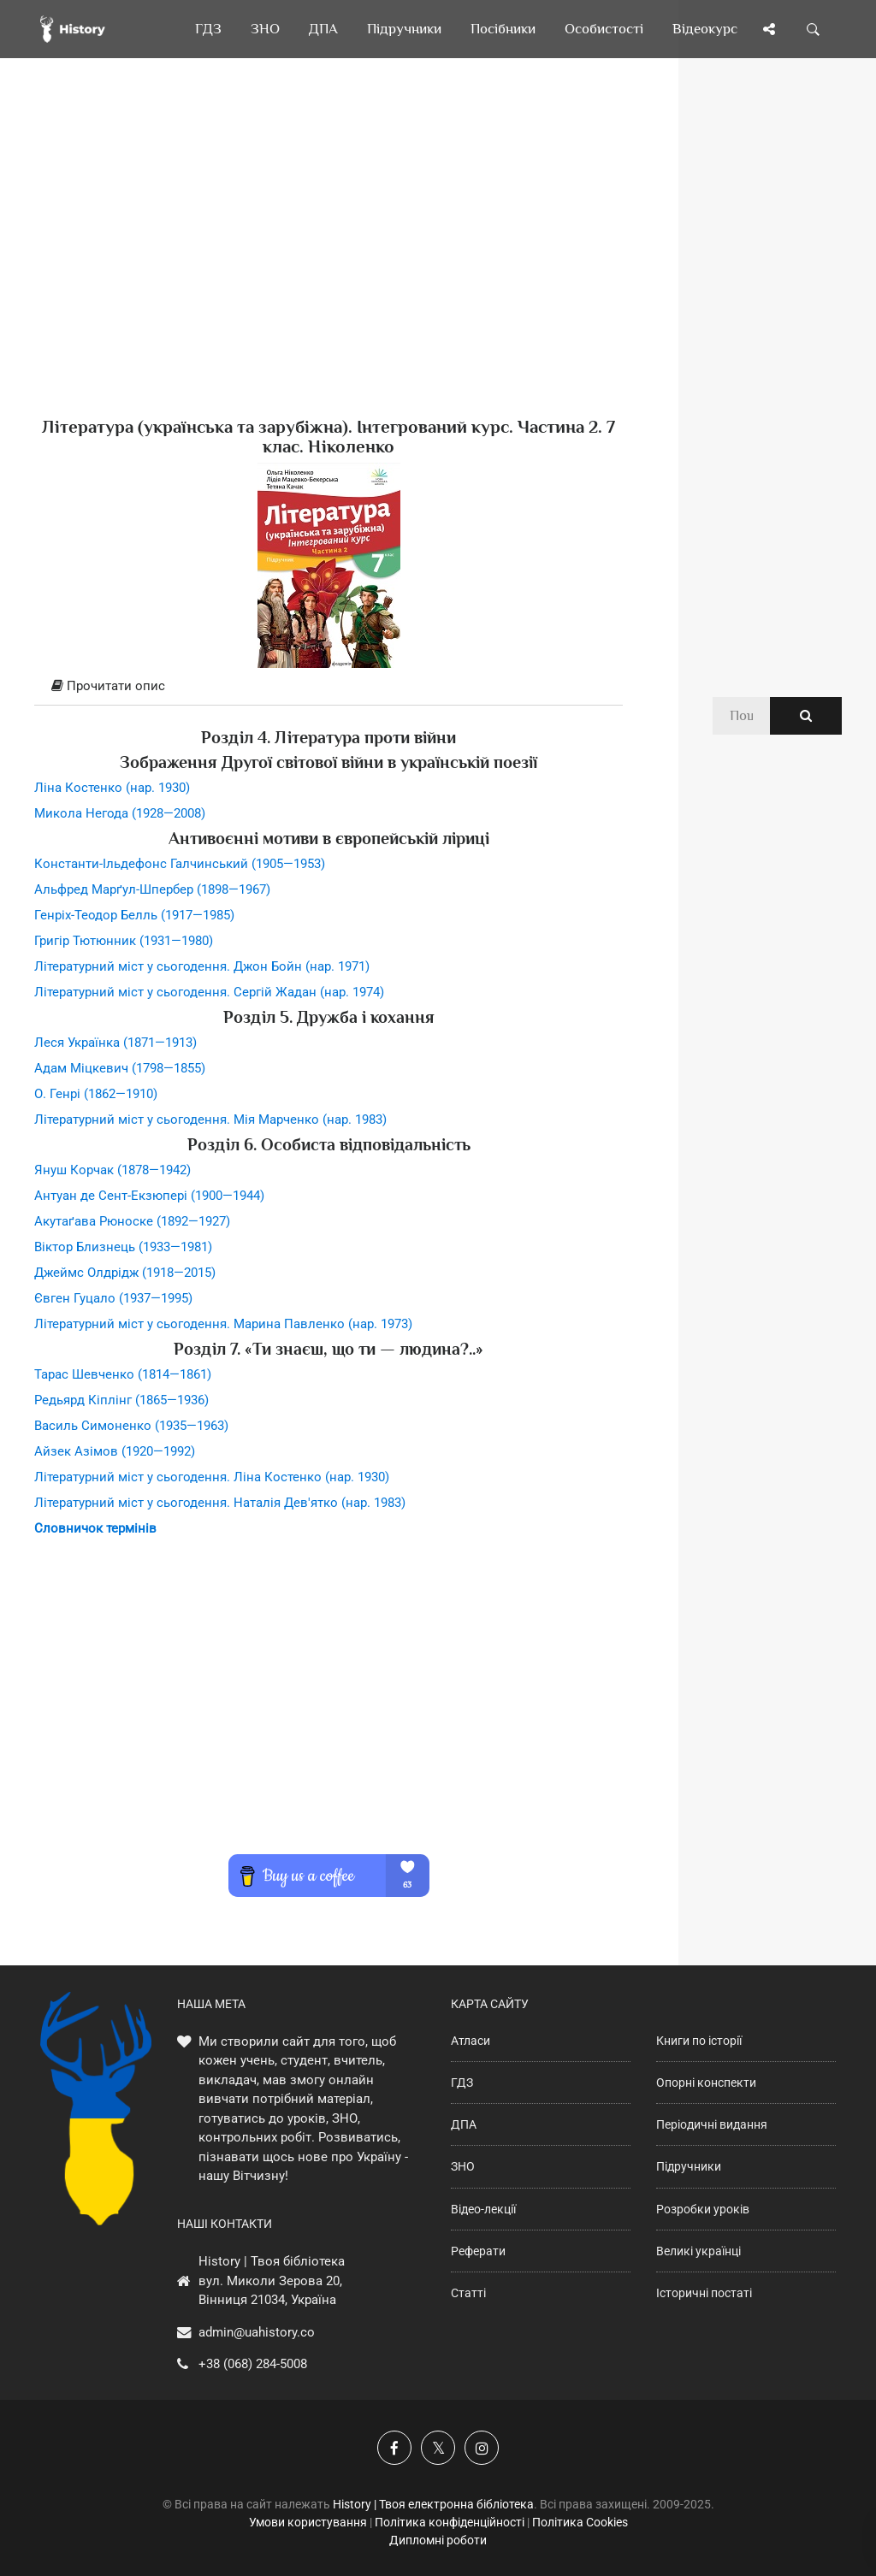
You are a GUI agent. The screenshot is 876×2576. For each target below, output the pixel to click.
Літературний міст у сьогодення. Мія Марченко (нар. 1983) (210, 1119)
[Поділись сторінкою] (769, 29)
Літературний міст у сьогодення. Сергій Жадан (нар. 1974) (209, 992)
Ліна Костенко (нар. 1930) (112, 787)
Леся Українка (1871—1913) (115, 1042)
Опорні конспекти (706, 2082)
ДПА (463, 2124)
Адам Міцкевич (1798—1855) (119, 1068)
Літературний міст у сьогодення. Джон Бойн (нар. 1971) (202, 966)
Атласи (470, 2040)
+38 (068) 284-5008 (252, 2364)
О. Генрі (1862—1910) (95, 1094)
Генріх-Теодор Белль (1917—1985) (134, 915)
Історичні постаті (704, 2293)
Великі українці (698, 2251)
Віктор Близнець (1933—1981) (123, 1247)
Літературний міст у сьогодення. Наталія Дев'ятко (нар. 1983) (219, 1502)
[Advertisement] (328, 265)
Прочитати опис (108, 686)
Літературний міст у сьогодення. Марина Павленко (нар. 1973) (223, 1324)
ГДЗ (462, 2082)
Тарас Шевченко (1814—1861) (122, 1374)
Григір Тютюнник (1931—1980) (123, 940)
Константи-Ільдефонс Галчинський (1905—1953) (179, 863)
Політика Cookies (580, 2522)
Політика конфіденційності (449, 2522)
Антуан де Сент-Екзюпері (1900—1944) (149, 1195)
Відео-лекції (483, 2209)
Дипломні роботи (438, 2540)
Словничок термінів (95, 1528)
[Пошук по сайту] (813, 29)
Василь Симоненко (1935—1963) (131, 1425)
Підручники (688, 2166)
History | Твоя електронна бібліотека (433, 2504)
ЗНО (463, 2166)
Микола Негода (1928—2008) (119, 813)
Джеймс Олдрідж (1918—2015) (125, 1272)
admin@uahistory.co (256, 2332)
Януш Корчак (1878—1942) (112, 1170)
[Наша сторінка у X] (438, 2448)
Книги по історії (699, 2040)
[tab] (328, 687)
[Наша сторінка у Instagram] (482, 2448)
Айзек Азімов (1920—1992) (114, 1451)
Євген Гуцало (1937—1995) (113, 1298)
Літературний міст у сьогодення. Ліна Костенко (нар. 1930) (211, 1477)
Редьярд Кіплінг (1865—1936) (121, 1400)
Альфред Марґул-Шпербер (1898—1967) (152, 889)
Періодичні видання (711, 2124)
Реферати (478, 2251)
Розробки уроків (702, 2209)
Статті (468, 2293)
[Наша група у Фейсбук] (394, 2448)
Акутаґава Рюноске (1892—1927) (132, 1221)
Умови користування (308, 2522)
